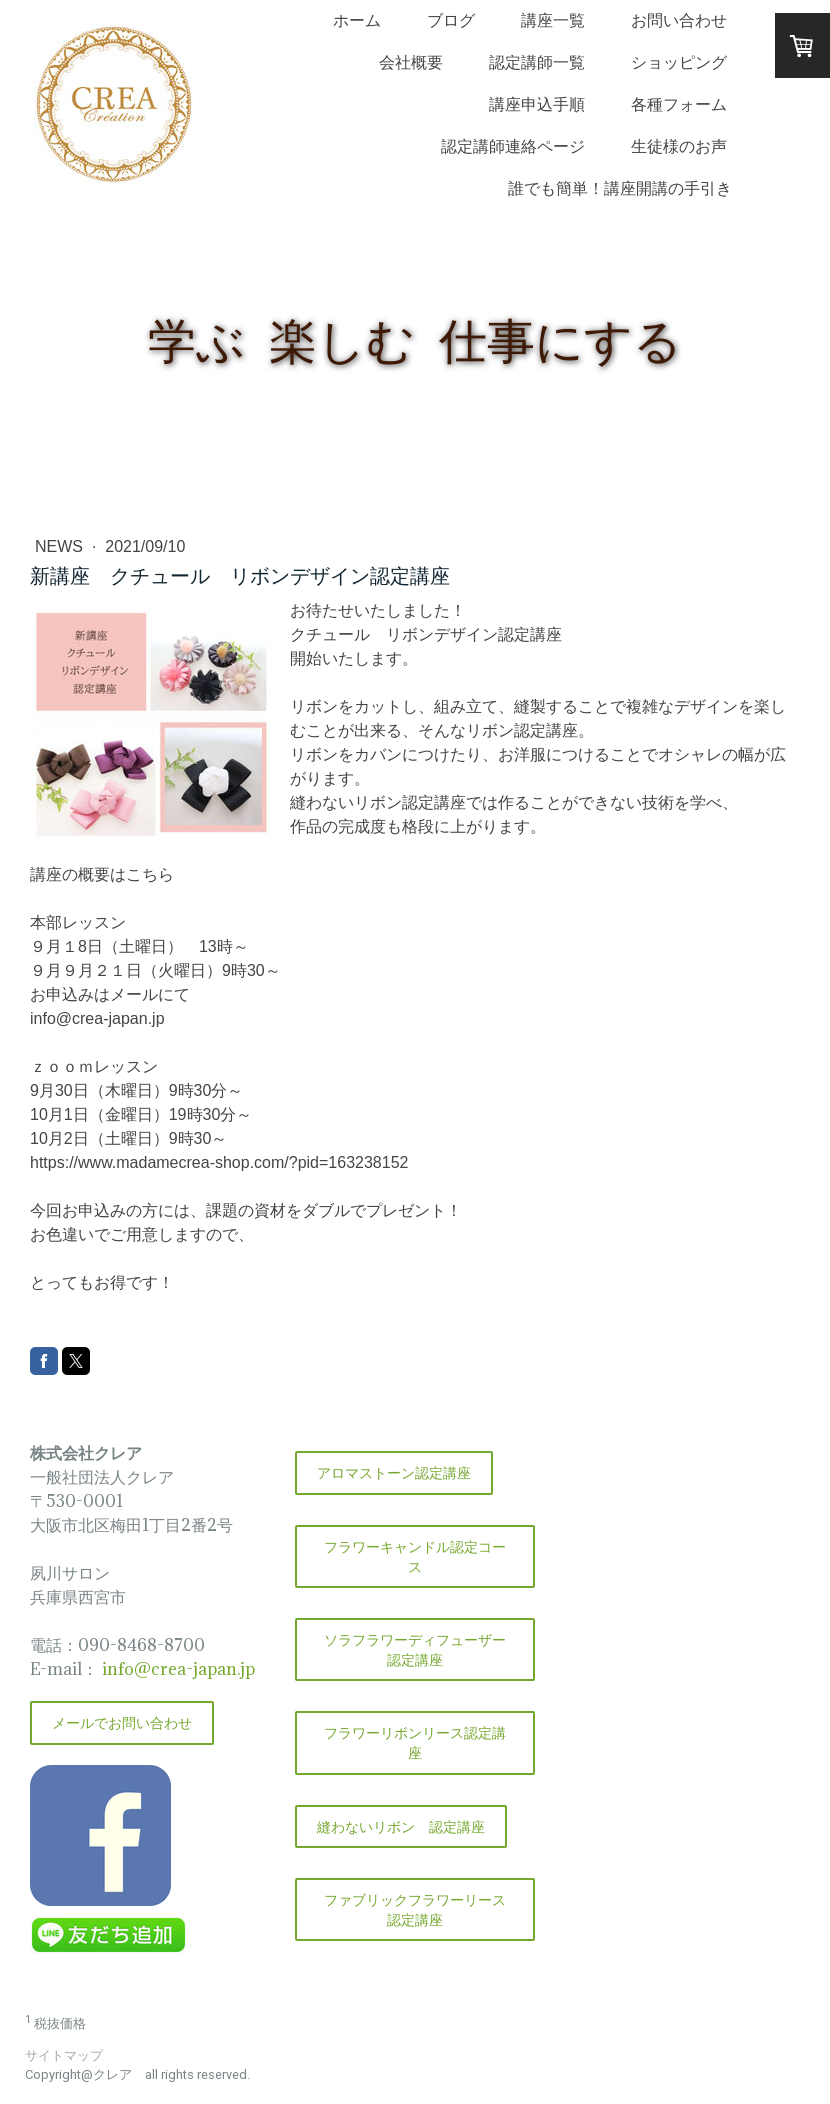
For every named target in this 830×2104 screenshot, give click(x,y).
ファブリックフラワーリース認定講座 (415, 1909)
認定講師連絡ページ (513, 146)
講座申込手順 (537, 104)
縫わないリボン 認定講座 (401, 1826)
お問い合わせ (679, 20)
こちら (150, 874)
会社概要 (411, 62)
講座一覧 (553, 20)
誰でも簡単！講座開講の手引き (620, 188)
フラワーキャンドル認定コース (415, 1556)
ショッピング (679, 62)
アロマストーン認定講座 (394, 1472)
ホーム (357, 20)
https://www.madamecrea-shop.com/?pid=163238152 (219, 1162)
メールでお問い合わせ (122, 1722)
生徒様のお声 (679, 146)
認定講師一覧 (537, 62)
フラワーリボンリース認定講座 (415, 1742)
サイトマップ (64, 2055)
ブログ (451, 20)
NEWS (61, 546)
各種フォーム (679, 104)
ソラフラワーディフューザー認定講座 (415, 1649)
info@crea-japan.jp (97, 1018)
